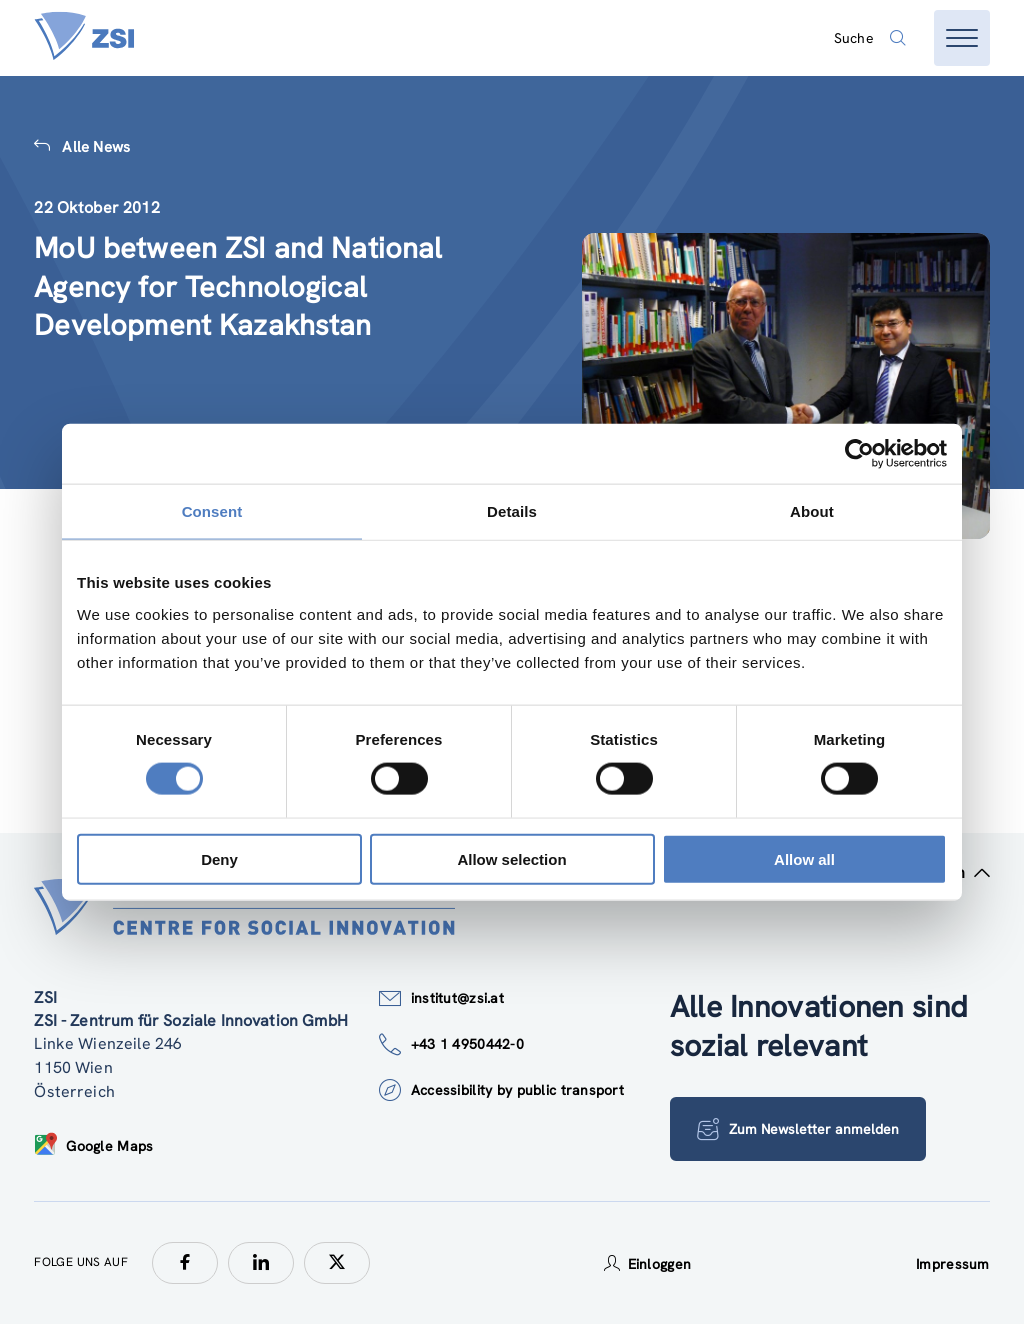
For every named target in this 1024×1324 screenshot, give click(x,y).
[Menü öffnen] (962, 38)
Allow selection (511, 858)
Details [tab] (512, 511)
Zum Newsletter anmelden (798, 1129)
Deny (219, 858)
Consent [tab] (212, 511)
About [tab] (812, 511)
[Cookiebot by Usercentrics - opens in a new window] (859, 454)
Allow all (804, 858)
